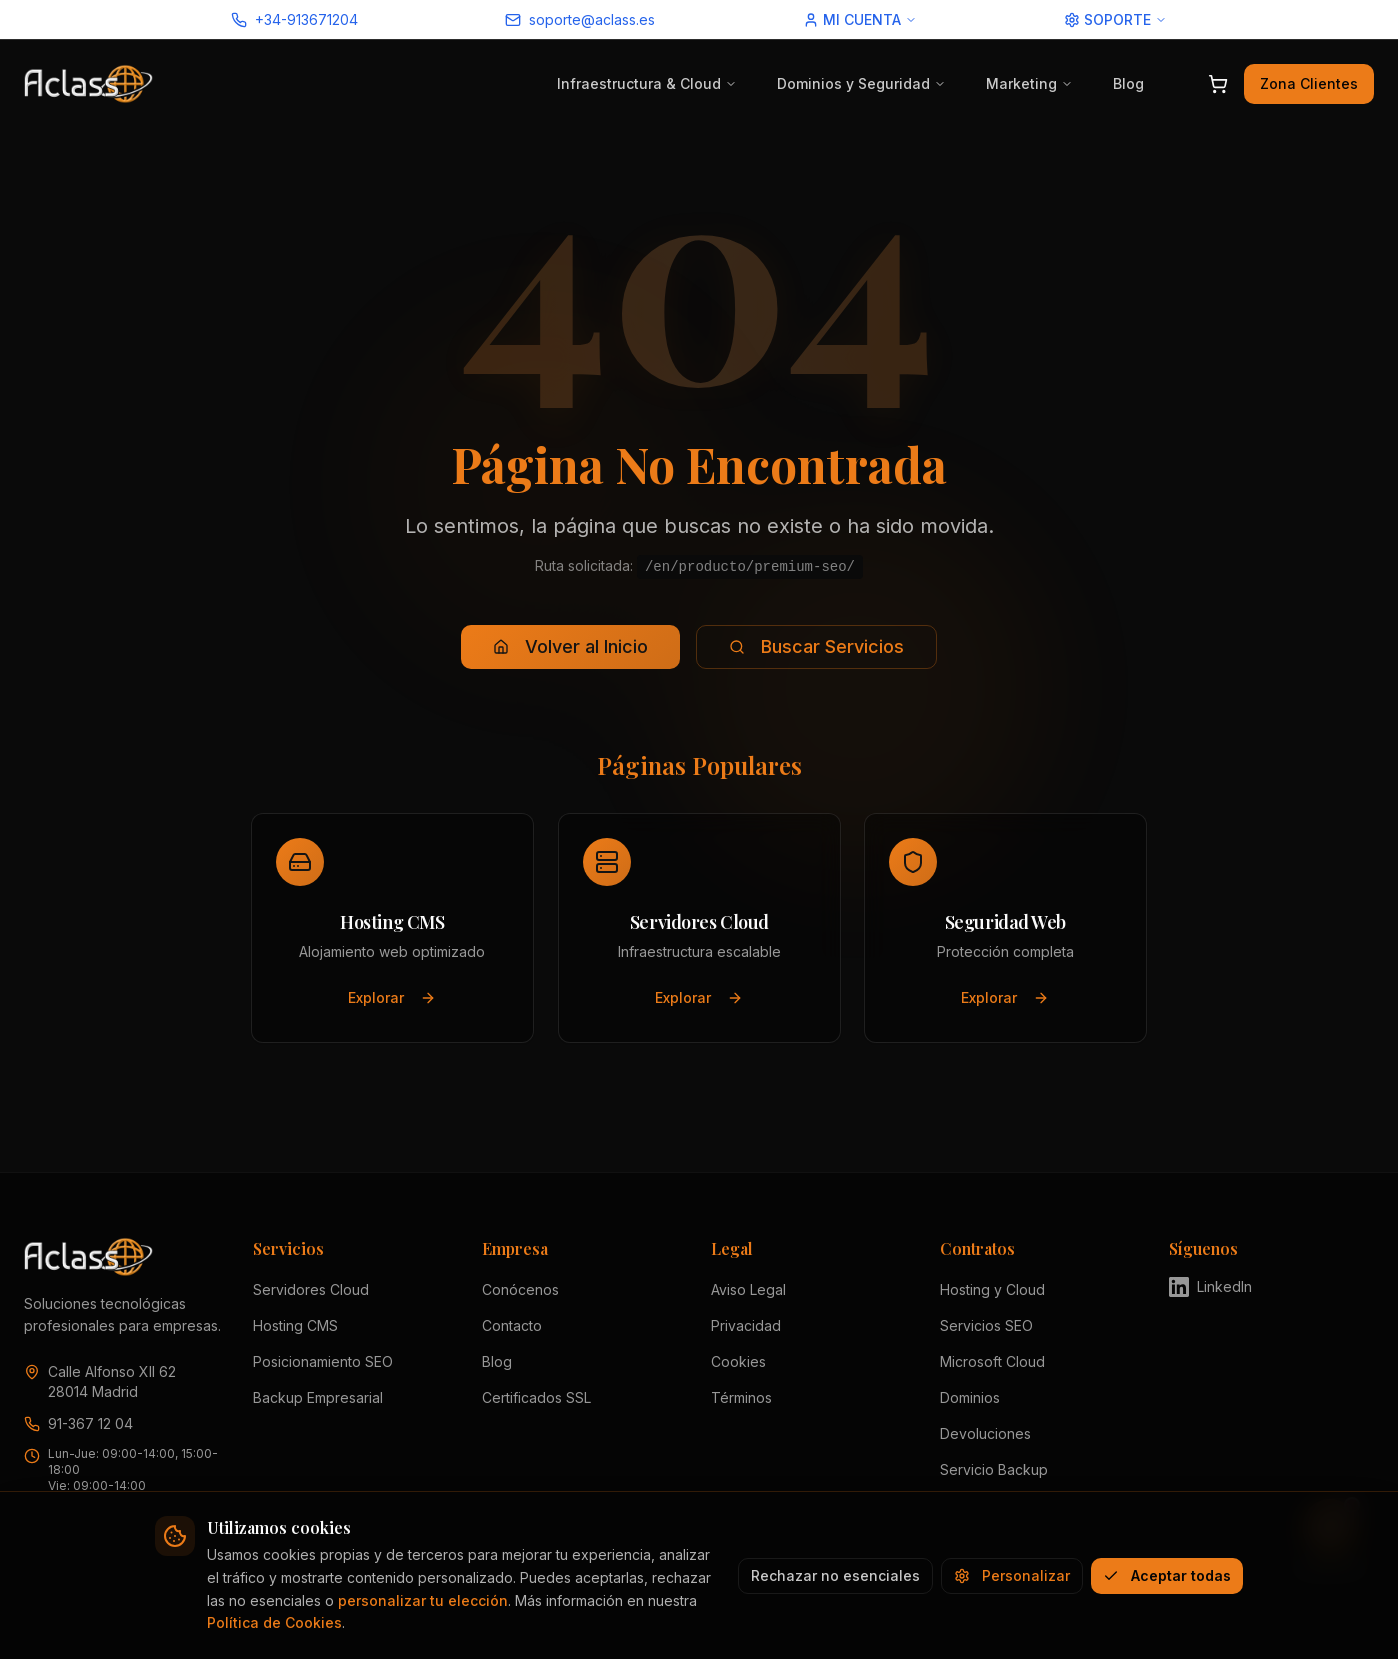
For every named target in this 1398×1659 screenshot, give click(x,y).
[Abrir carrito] (1218, 84)
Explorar (392, 997)
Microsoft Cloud (992, 1361)
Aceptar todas (1167, 1575)
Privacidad (746, 1325)
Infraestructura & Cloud (647, 83)
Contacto (512, 1325)
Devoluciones (985, 1433)
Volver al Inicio (570, 646)
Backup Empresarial (318, 1397)
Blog (1128, 83)
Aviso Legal (748, 1289)
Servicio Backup (994, 1469)
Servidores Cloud (311, 1289)
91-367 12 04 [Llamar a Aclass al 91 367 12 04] (90, 1423)
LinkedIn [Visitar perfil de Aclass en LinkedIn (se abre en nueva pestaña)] (1210, 1287)
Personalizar (1012, 1575)
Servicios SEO (986, 1325)
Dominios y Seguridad (861, 83)
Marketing (1029, 83)
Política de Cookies (274, 1622)
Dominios (970, 1397)
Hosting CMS (295, 1325)
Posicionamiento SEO (323, 1361)
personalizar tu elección (423, 1600)
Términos (741, 1397)
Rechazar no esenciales (835, 1575)
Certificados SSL (536, 1397)
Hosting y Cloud (992, 1289)
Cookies (738, 1361)
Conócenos (520, 1289)
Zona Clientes (1309, 83)
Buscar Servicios (816, 646)
